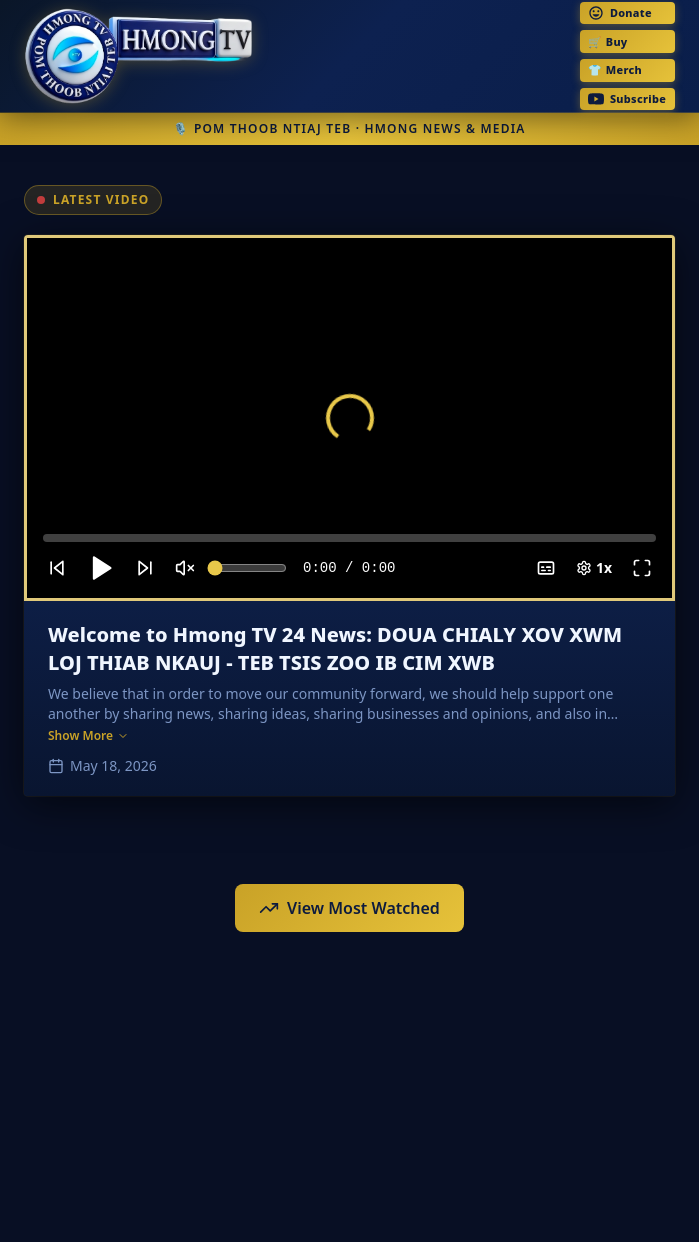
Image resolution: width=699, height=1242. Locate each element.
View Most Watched (349, 908)
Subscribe (627, 99)
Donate (620, 13)
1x (594, 567)
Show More (88, 736)
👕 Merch (615, 69)
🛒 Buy (607, 41)
